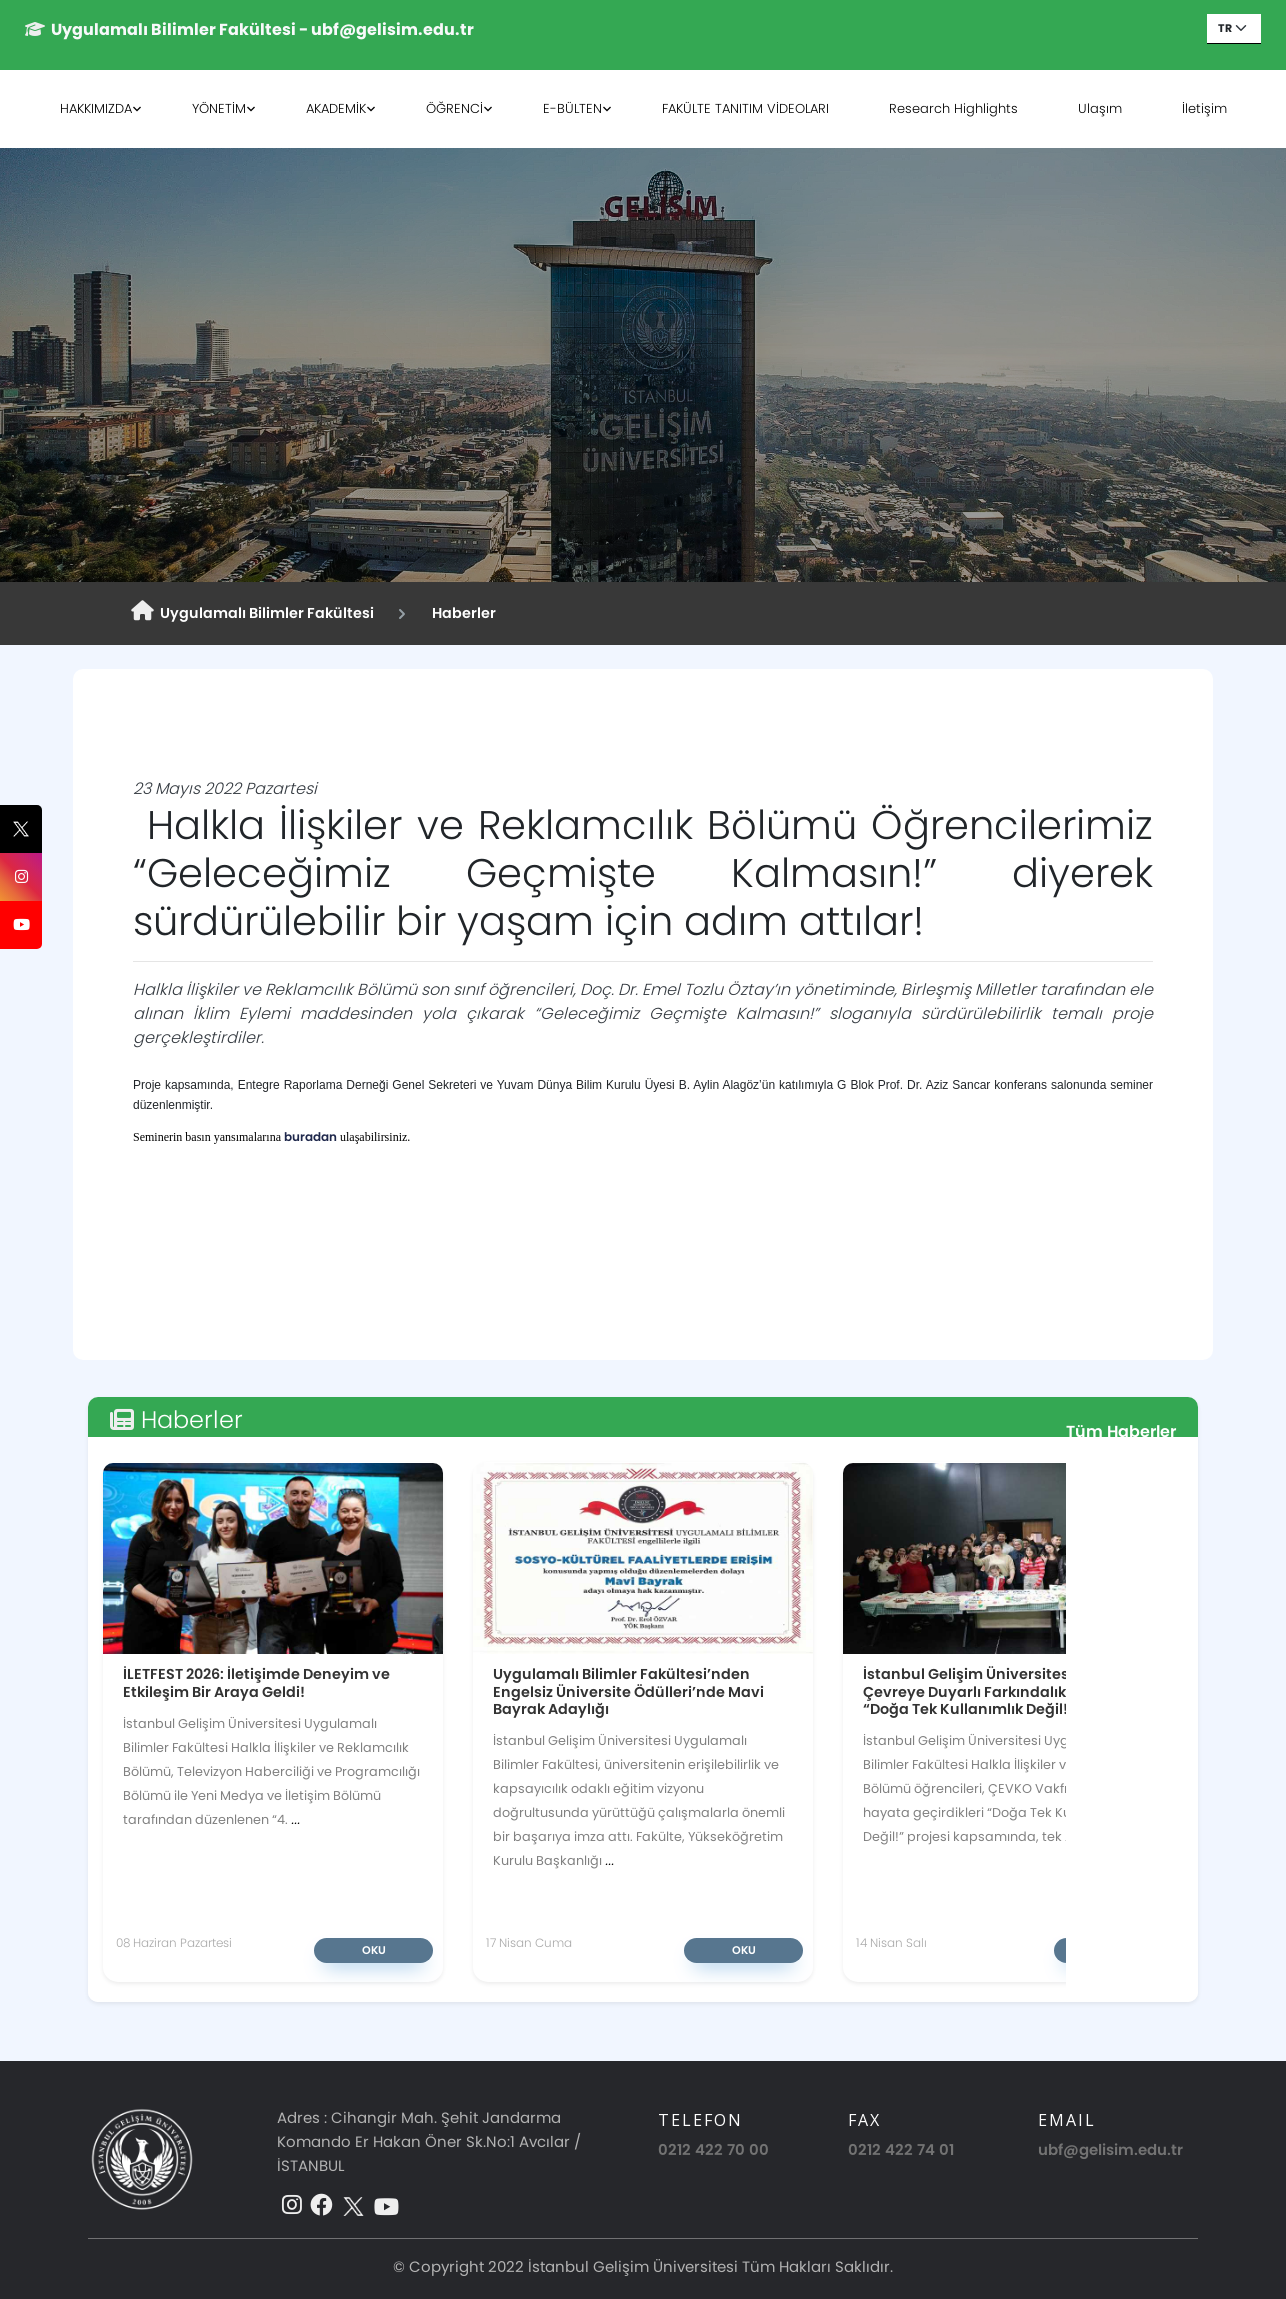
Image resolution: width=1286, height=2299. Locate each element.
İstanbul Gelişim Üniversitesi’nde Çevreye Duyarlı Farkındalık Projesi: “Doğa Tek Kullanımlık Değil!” (992, 1691)
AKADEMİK (336, 108)
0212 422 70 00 (713, 2149)
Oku (374, 1950)
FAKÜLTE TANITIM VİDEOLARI (745, 108)
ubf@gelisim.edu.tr (1110, 2149)
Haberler (461, 613)
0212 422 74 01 (901, 2149)
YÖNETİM (219, 108)
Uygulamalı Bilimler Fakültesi (252, 612)
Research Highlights (953, 108)
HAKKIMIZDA (96, 108)
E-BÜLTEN (572, 108)
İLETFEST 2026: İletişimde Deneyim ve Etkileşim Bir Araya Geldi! (256, 1682)
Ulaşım (1100, 108)
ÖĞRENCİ (454, 108)
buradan (310, 1136)
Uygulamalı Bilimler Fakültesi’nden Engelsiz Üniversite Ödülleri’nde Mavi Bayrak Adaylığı (628, 1691)
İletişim (1204, 108)
